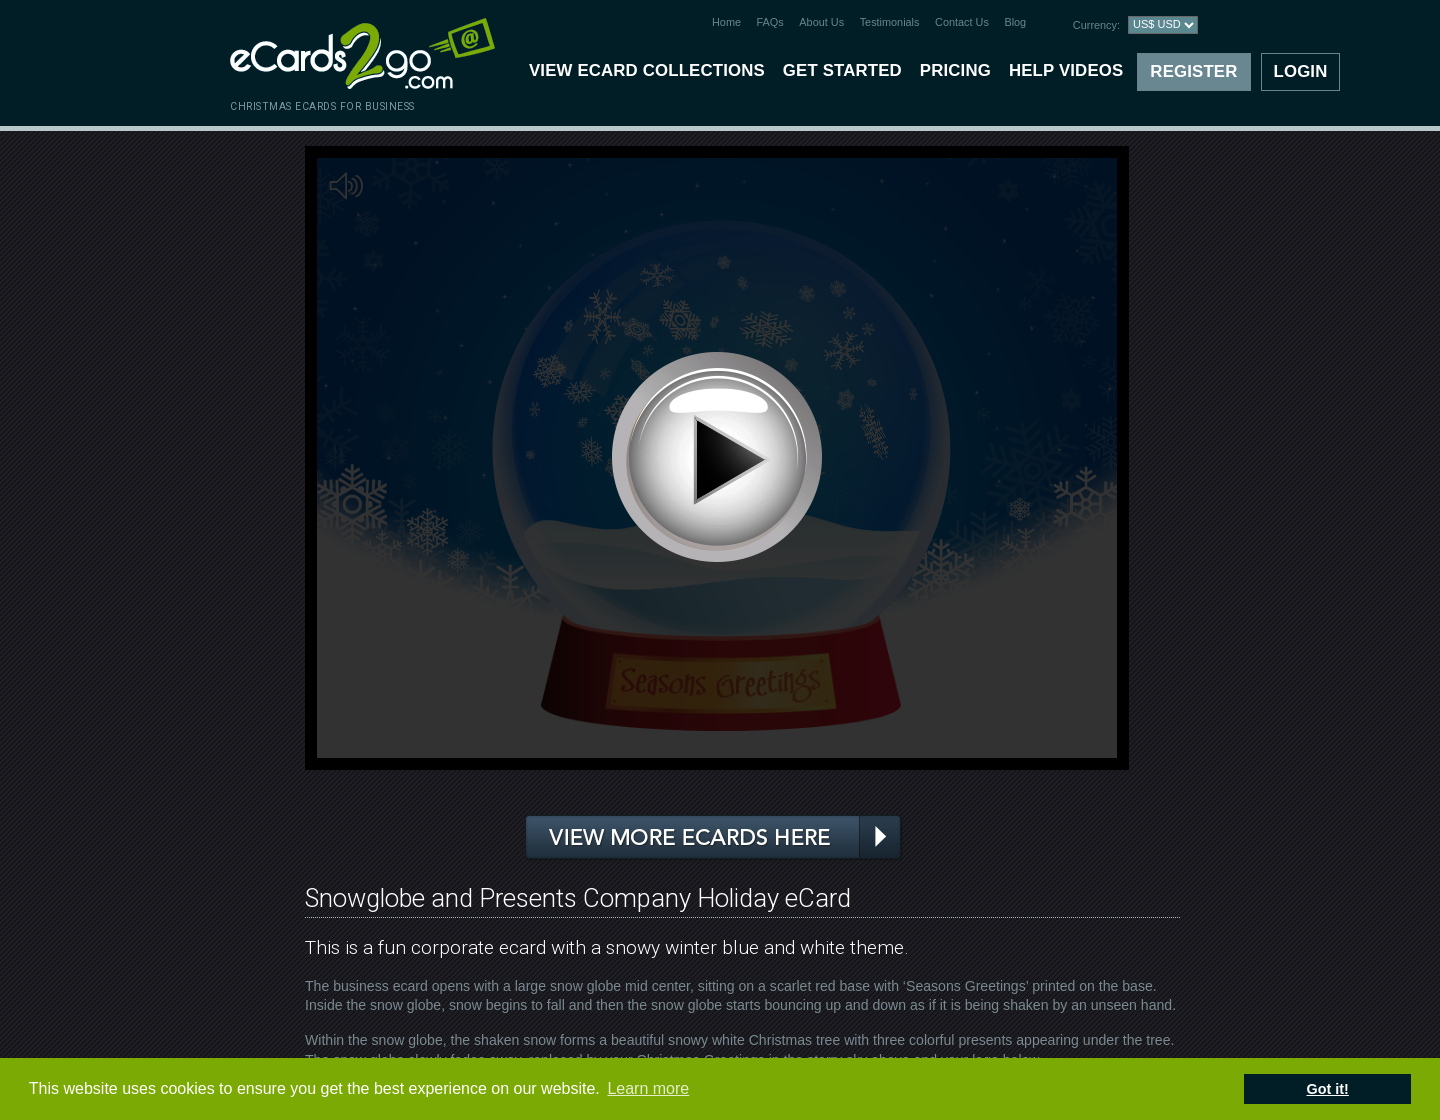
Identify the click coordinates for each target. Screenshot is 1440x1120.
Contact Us (962, 22)
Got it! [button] (1328, 1089)
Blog (1015, 22)
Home (726, 22)
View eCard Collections (647, 70)
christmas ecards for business (322, 106)
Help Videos (1066, 70)
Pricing (955, 70)
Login (1301, 71)
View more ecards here (714, 838)
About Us (821, 22)
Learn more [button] (648, 1088)
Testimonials (890, 22)
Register (1193, 71)
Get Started (842, 70)
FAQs (770, 22)
